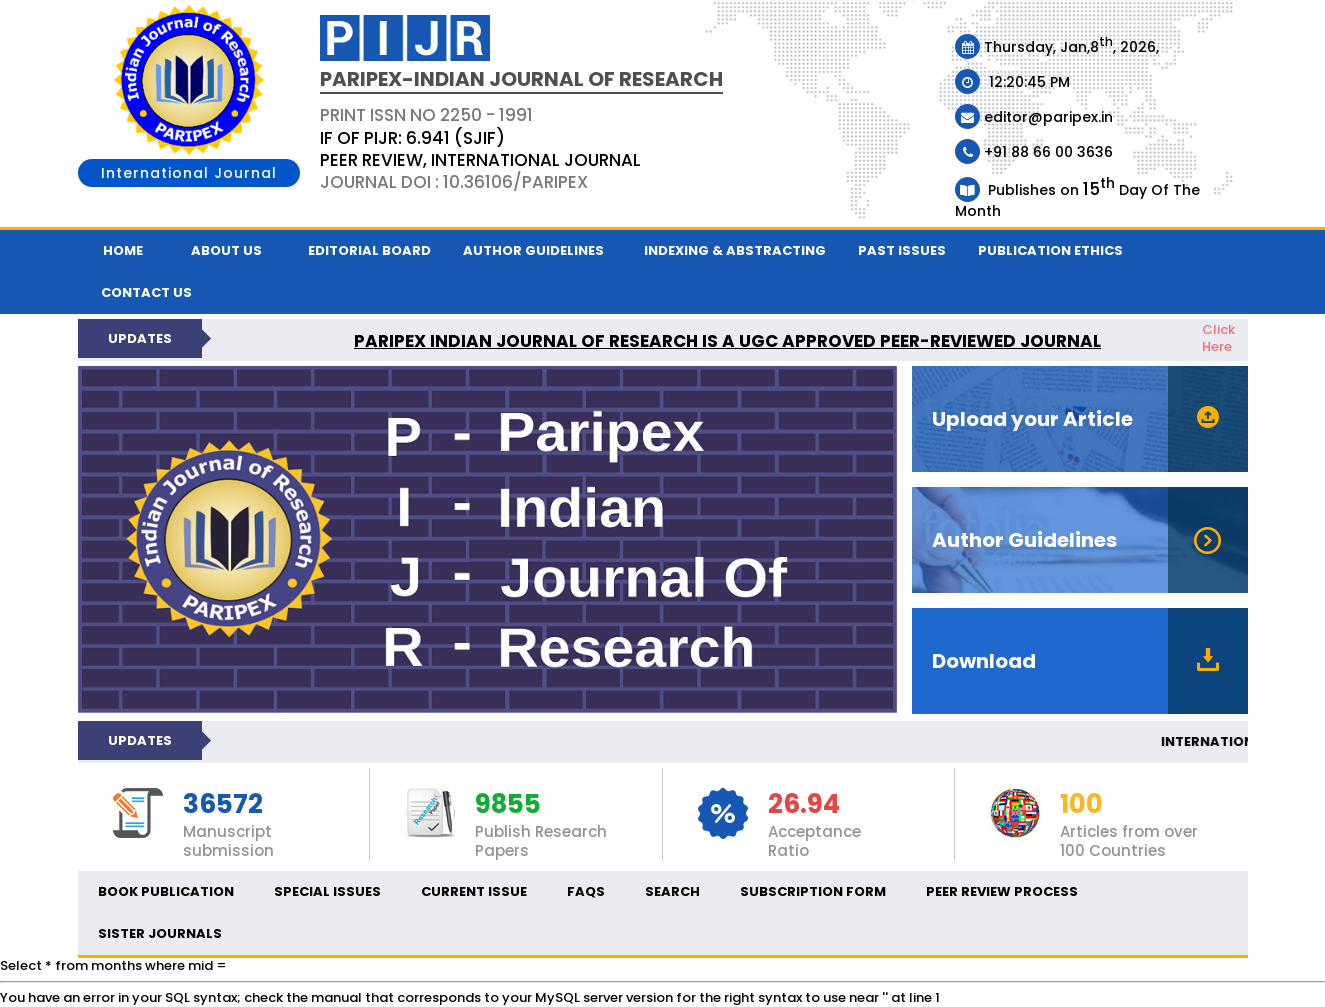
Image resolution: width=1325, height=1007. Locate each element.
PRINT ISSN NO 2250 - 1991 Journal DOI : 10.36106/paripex (480, 148)
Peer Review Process (1002, 891)
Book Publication (166, 891)
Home (123, 250)
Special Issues (327, 891)
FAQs (586, 891)
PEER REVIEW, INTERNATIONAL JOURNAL (480, 160)
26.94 (804, 805)
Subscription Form (813, 891)
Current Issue (474, 891)
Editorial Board (369, 250)
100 (1081, 805)
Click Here (1218, 338)
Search (672, 891)
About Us (226, 250)
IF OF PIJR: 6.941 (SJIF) (412, 138)
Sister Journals (160, 933)
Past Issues (902, 250)
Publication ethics (1050, 250)
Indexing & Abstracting (735, 250)
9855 (508, 805)
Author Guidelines (533, 250)
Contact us (146, 292)
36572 (223, 805)
